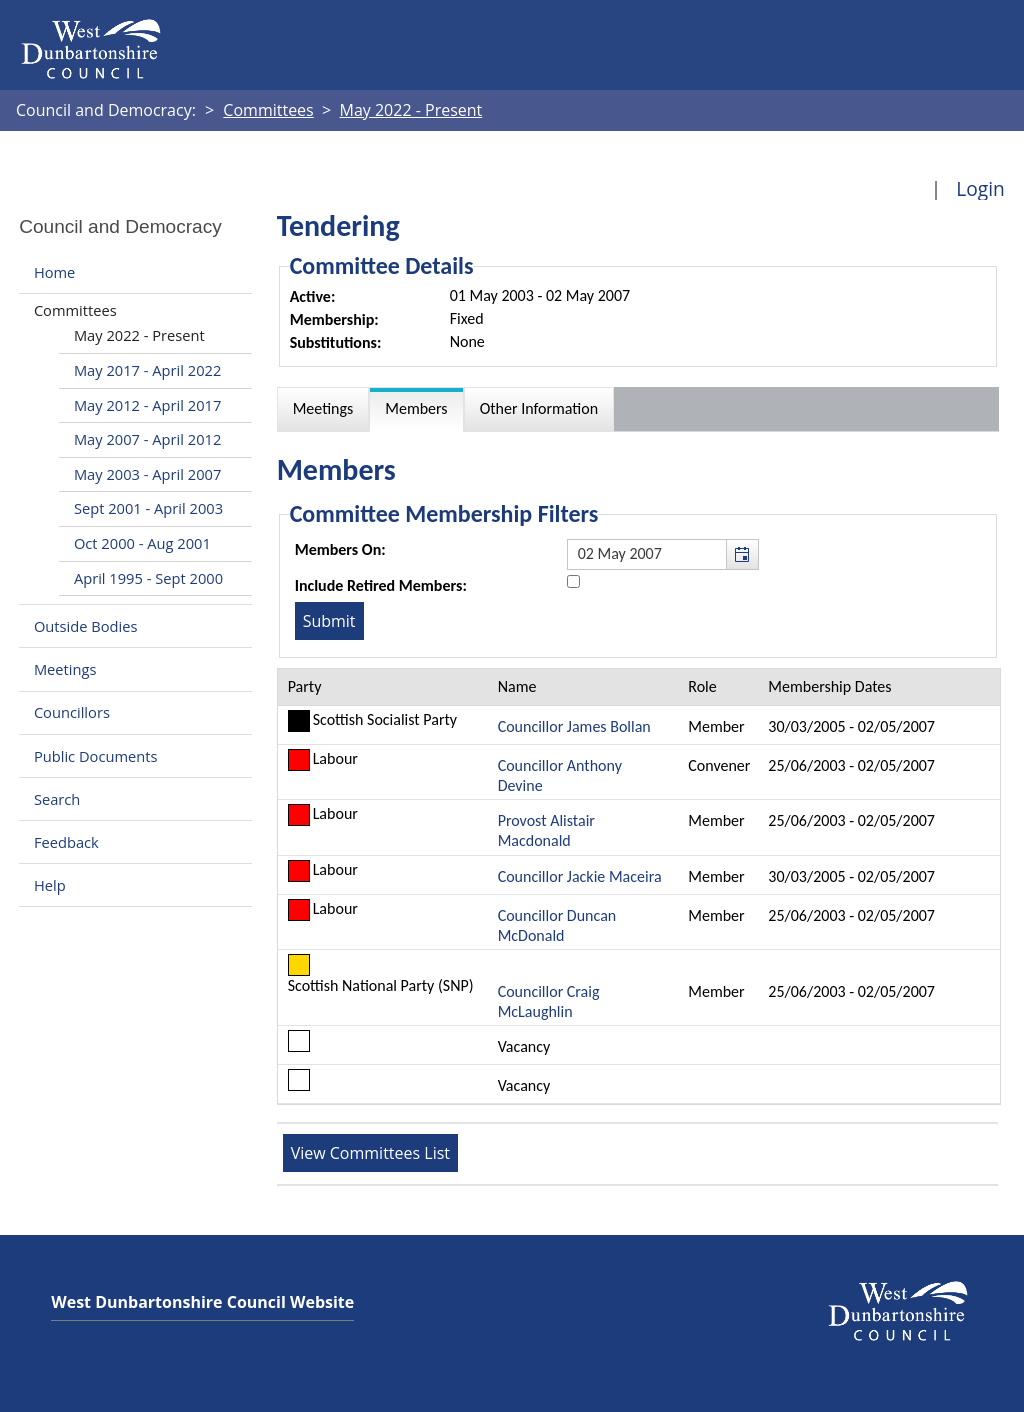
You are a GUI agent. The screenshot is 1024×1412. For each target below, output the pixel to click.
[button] (742, 554)
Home (54, 272)
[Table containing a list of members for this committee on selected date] (639, 886)
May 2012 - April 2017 (147, 405)
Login (980, 188)
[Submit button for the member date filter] (329, 621)
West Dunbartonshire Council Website (202, 1302)
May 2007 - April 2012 (147, 439)
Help (50, 885)
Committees (75, 310)
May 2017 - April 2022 (147, 370)
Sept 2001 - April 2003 (148, 508)
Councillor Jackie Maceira (580, 876)
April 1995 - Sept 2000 (148, 578)
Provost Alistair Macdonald (546, 830)
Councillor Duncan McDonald (557, 925)
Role (702, 686)
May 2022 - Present (139, 335)
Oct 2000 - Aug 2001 (142, 543)
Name (517, 686)
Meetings (65, 669)
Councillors (72, 713)
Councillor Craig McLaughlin (549, 1001)
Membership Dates (829, 686)
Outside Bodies (86, 626)
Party (305, 686)
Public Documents (96, 756)
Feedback (66, 842)
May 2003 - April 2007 (147, 474)
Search (57, 799)
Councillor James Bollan (574, 726)
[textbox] (663, 554)
